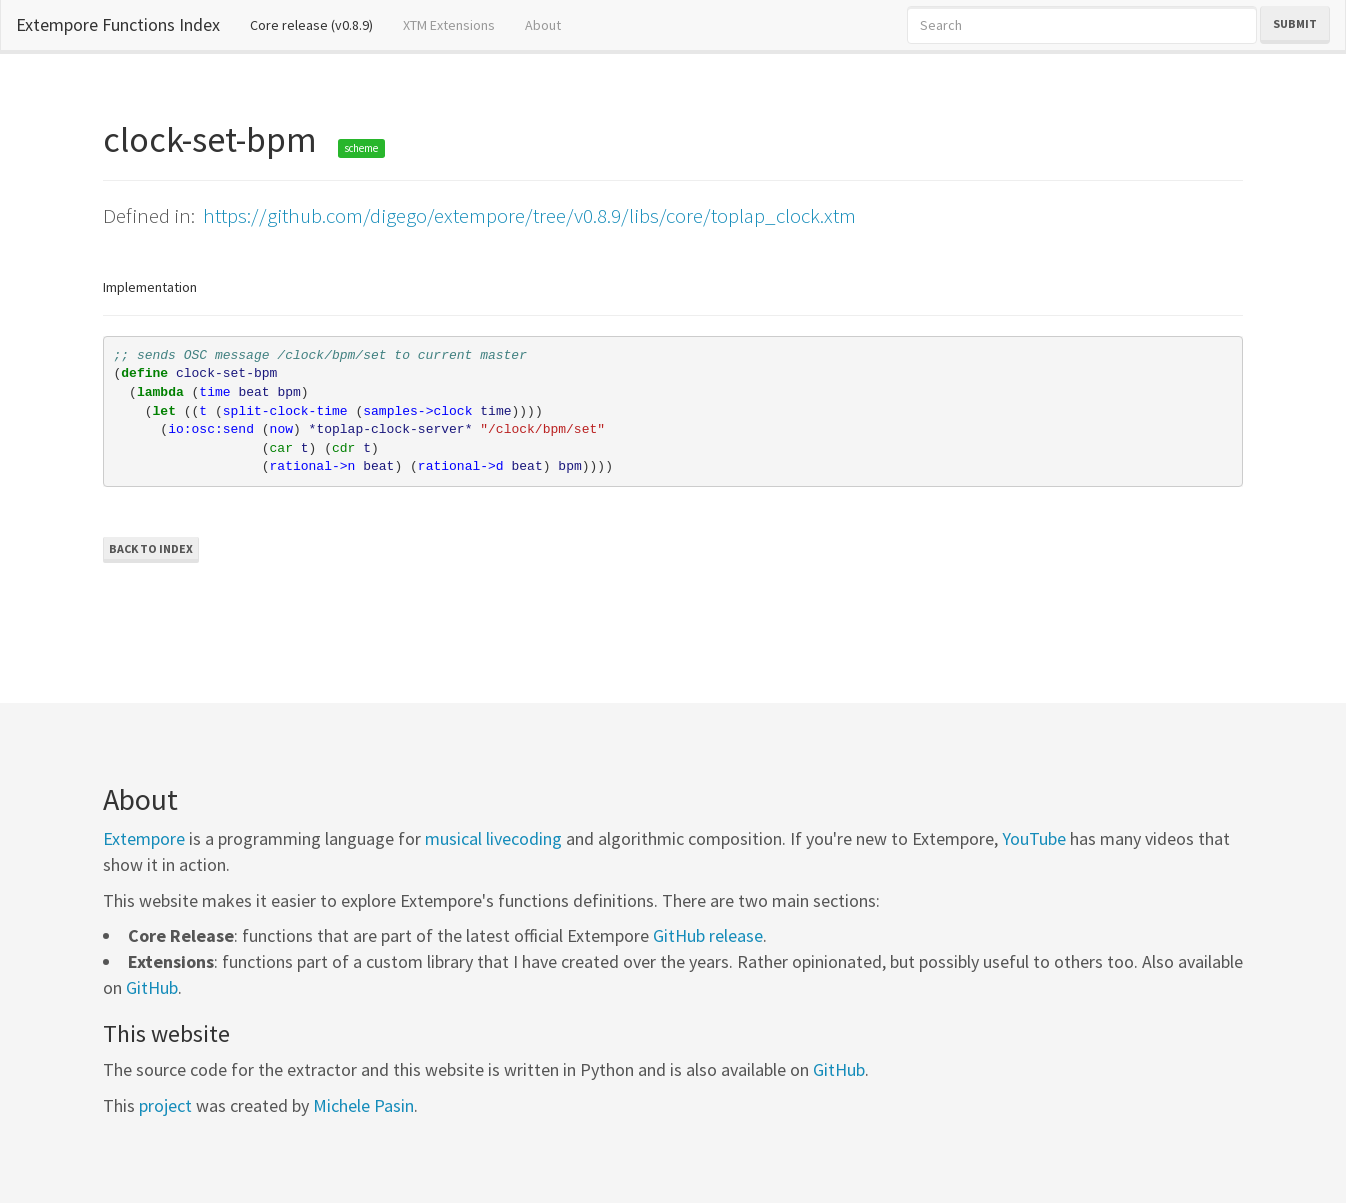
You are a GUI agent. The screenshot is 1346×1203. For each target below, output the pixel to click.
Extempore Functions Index (118, 24)
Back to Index (151, 548)
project (165, 1105)
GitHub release (708, 935)
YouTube (1034, 838)
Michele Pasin (363, 1105)
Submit (1295, 23)
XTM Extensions (449, 25)
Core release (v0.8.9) (319, 24)
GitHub (152, 987)
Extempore (144, 838)
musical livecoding (493, 838)
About (543, 25)
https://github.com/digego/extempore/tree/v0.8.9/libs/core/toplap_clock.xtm (529, 215)
